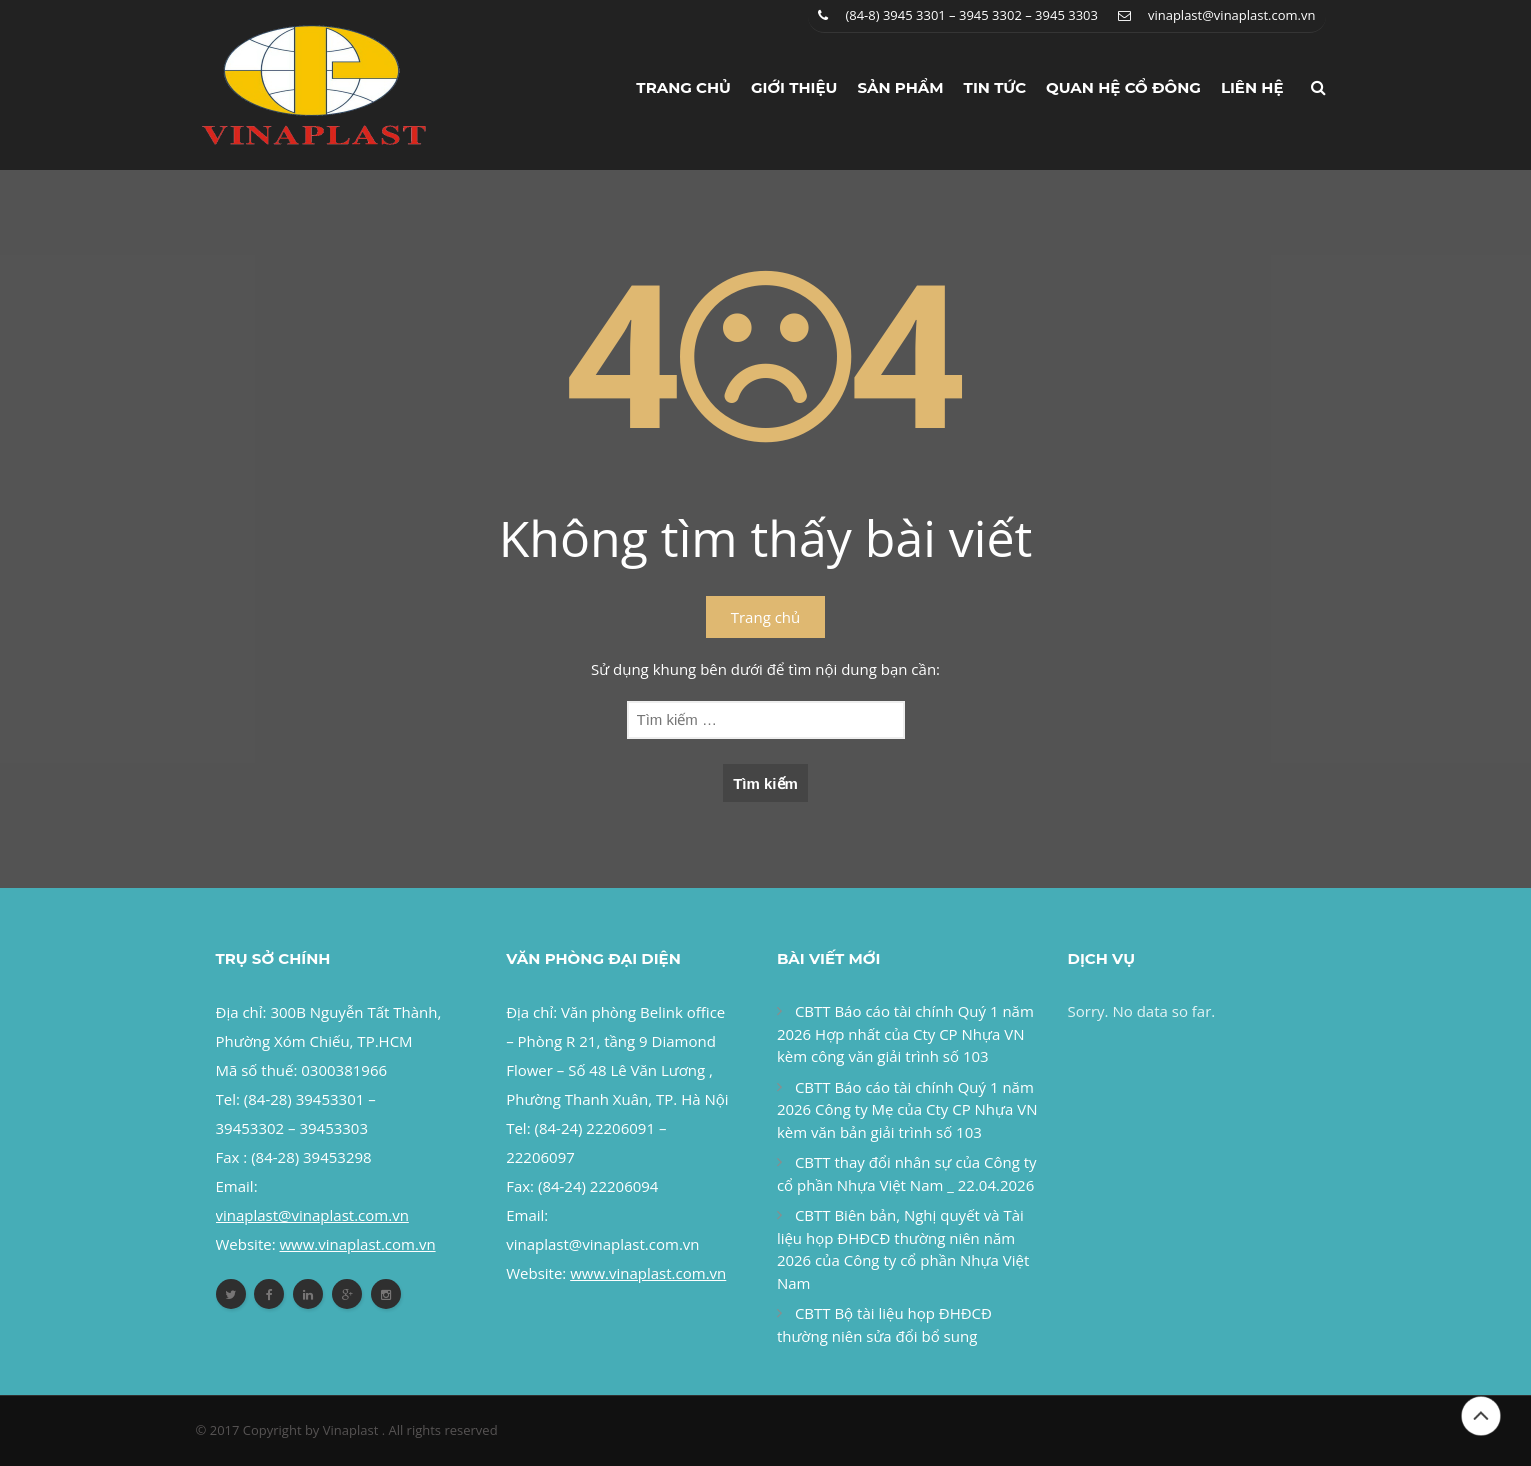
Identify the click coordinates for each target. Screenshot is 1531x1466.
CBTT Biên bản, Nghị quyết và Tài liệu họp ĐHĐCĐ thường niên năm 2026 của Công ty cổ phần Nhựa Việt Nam (903, 1249)
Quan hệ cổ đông (1123, 87)
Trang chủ (683, 87)
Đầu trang (1481, 1416)
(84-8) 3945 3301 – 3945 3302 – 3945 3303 (971, 15)
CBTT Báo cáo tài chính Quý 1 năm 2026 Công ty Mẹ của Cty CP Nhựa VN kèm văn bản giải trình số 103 (907, 1109)
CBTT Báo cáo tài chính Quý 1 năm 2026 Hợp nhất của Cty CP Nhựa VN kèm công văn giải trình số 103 (905, 1033)
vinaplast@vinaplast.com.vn (1232, 15)
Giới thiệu (794, 87)
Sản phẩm (900, 87)
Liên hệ (1252, 87)
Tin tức (995, 87)
